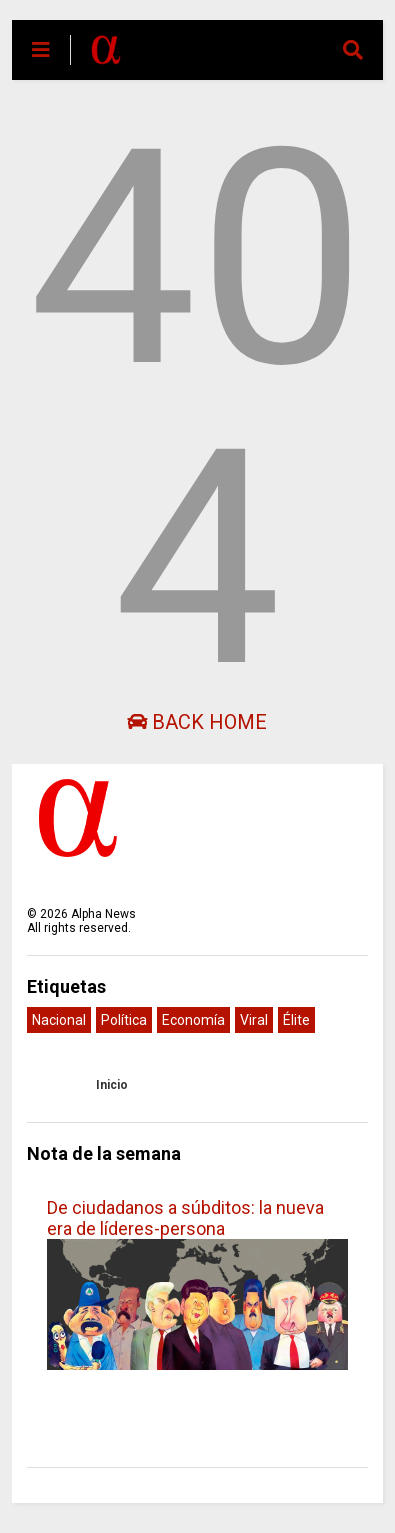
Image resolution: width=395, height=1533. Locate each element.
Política (124, 1020)
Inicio (112, 1085)
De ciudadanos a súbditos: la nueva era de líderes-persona (185, 1218)
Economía (193, 1020)
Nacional (59, 1020)
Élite (296, 1020)
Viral (254, 1020)
